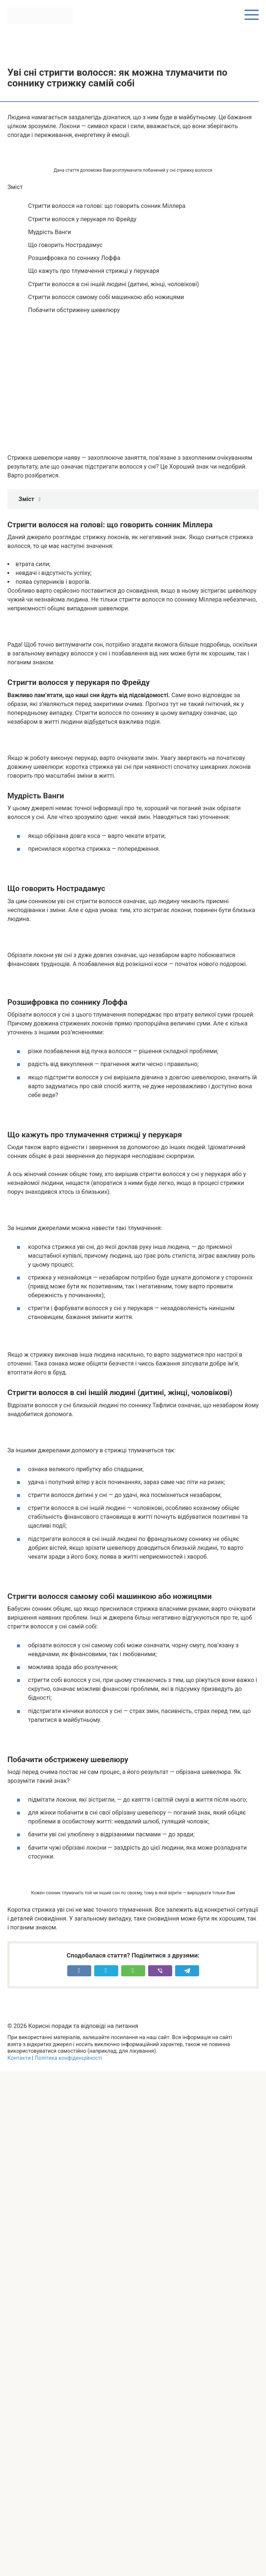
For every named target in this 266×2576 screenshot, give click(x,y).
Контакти (19, 2058)
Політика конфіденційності (68, 2058)
